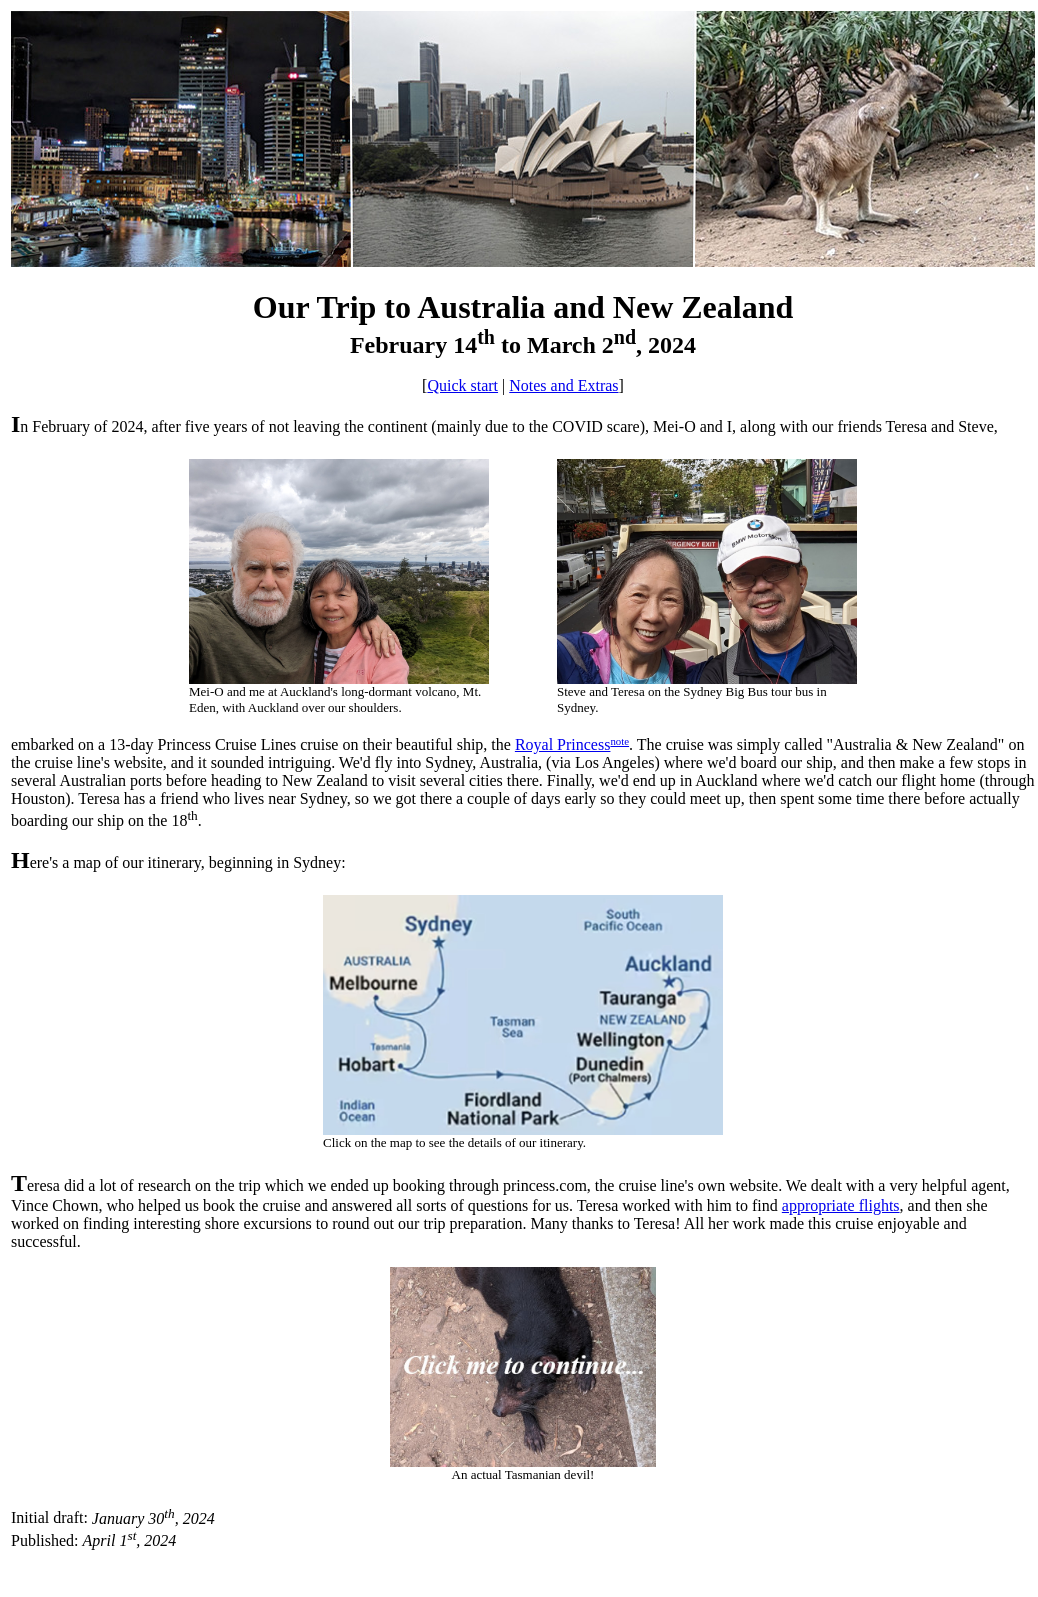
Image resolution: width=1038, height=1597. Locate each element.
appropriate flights (841, 1205)
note (619, 741)
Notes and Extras (563, 385)
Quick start (462, 385)
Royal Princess (563, 744)
